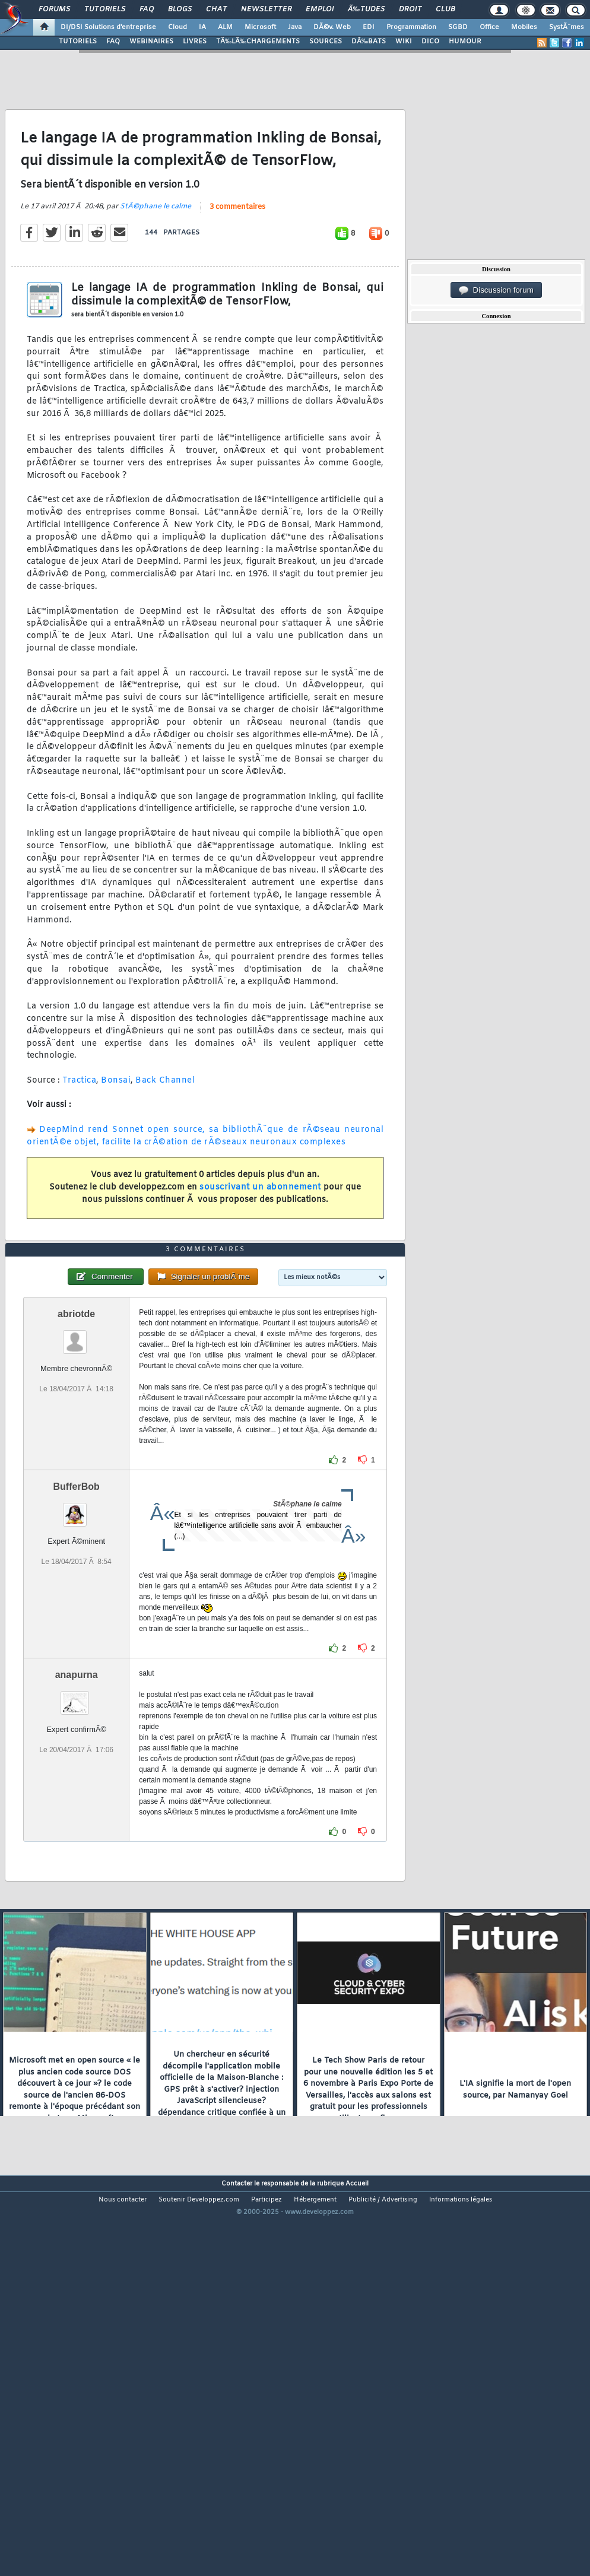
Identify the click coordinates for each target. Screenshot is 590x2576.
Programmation (411, 27)
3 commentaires (237, 259)
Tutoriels (104, 9)
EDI (369, 27)
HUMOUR (465, 41)
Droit (410, 9)
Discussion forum (496, 290)
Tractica (79, 1132)
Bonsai (116, 1132)
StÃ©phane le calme (155, 258)
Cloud (177, 27)
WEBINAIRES (151, 41)
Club (445, 9)
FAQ (146, 9)
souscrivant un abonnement (260, 1239)
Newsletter (266, 9)
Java (295, 27)
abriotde (76, 1470)
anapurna (76, 1831)
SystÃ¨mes (566, 27)
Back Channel (165, 1132)
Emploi (319, 9)
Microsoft (260, 27)
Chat (216, 9)
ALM (225, 27)
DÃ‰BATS (368, 41)
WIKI (403, 41)
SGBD (458, 27)
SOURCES (325, 41)
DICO (430, 41)
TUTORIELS (78, 41)
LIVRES (195, 41)
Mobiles (524, 27)
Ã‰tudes (366, 9)
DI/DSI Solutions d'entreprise (108, 27)
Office (489, 27)
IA (202, 27)
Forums (54, 9)
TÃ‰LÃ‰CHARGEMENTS (258, 41)
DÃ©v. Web (332, 27)
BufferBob (76, 1643)
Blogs (180, 9)
